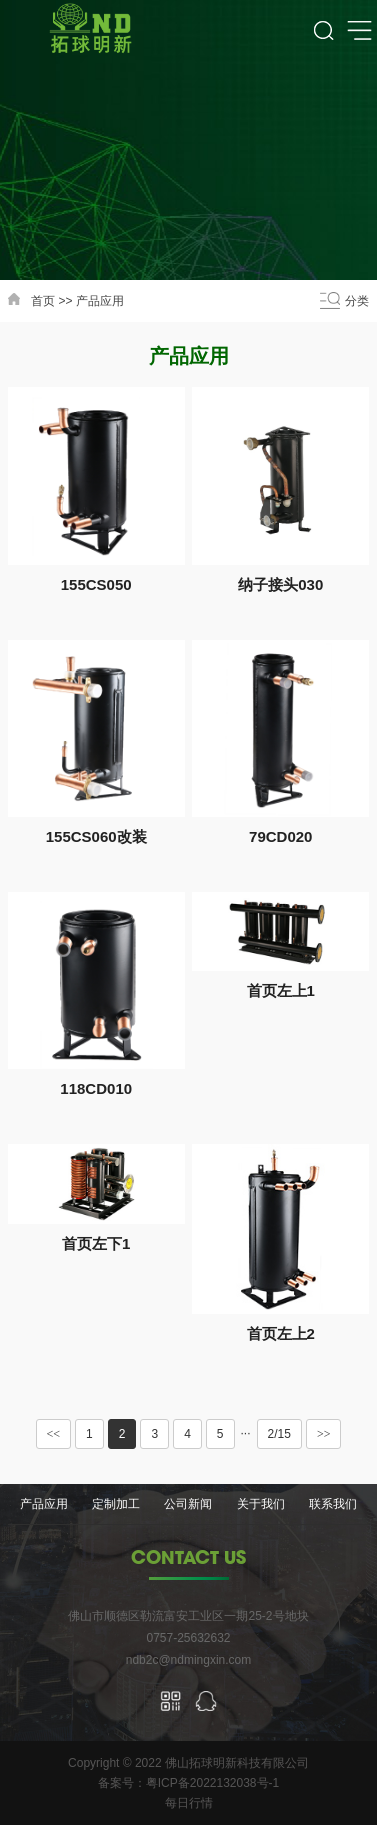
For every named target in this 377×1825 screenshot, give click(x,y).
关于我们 (261, 1504)
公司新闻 (188, 1504)
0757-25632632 (188, 1638)
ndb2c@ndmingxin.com (189, 1660)
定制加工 (116, 1504)
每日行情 (189, 1803)
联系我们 (333, 1504)
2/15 (279, 1434)
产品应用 (100, 301)
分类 (357, 301)
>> (324, 1434)
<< (54, 1434)
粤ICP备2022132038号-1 (212, 1783)
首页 (43, 301)
